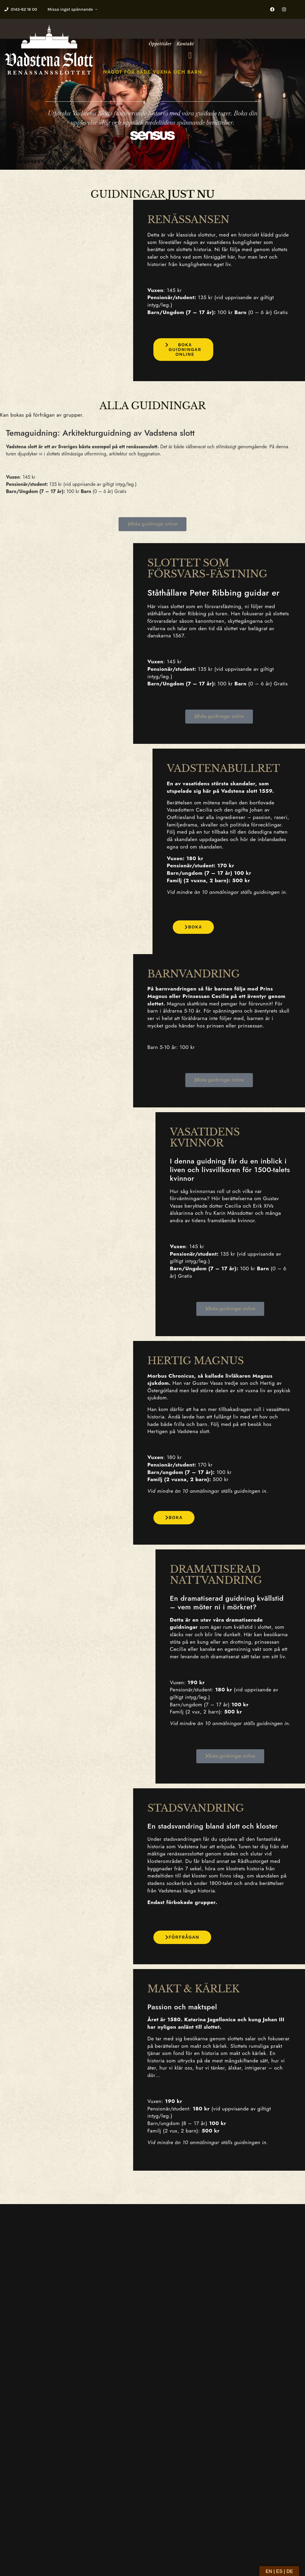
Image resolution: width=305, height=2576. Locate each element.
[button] (190, 55)
